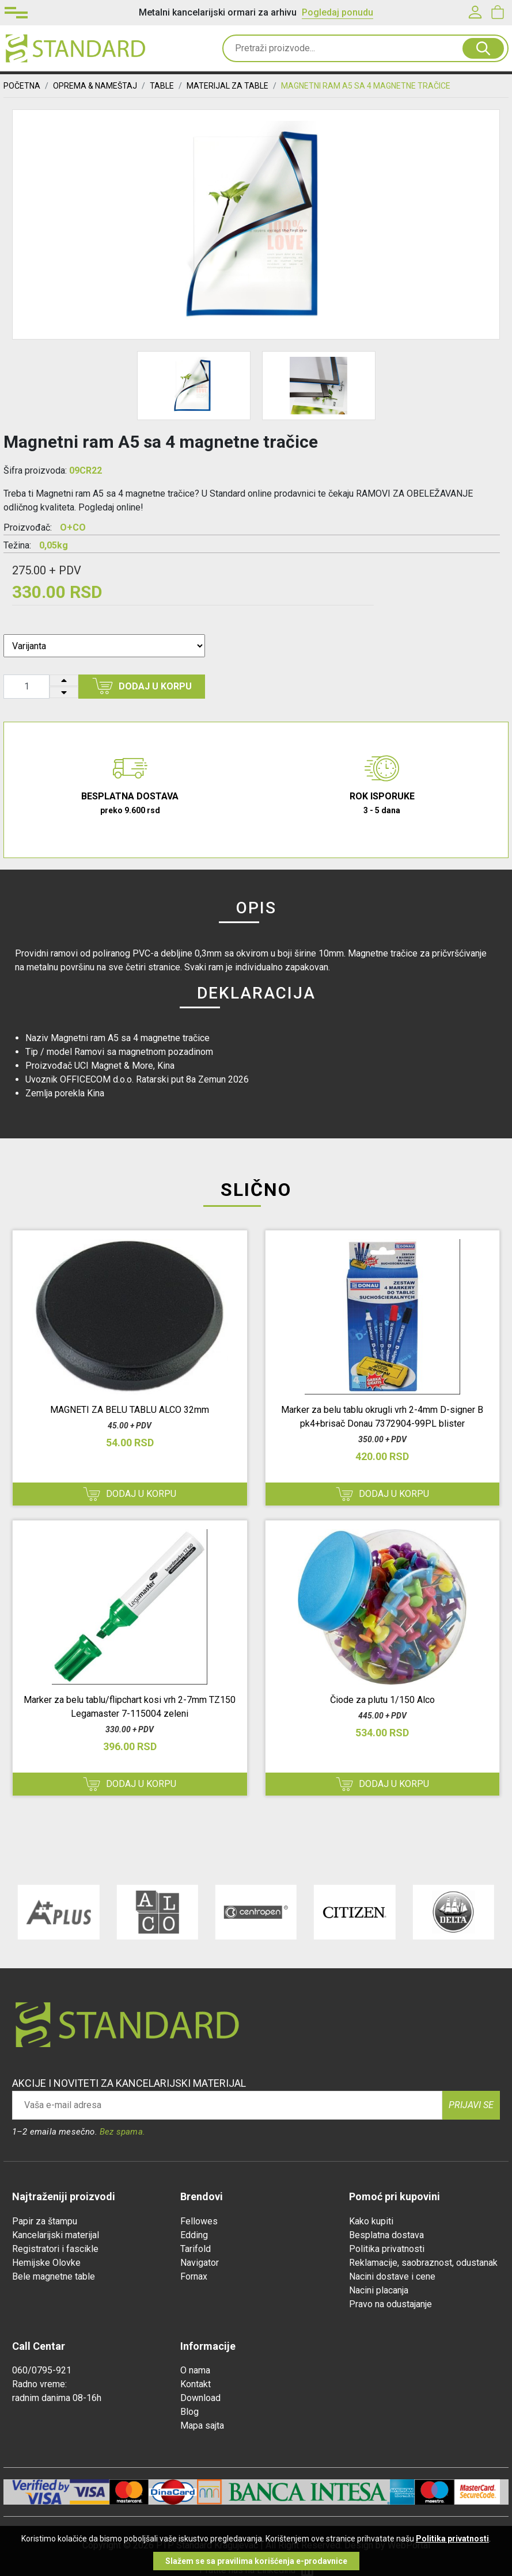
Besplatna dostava (386, 2235)
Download (200, 2397)
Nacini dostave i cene (392, 2276)
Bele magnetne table (53, 2276)
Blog (189, 2411)
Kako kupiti (371, 2221)
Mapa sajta (202, 2425)
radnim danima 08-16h (56, 2397)
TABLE (162, 85)
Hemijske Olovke (46, 2262)
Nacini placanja (378, 2290)
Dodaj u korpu (142, 686)
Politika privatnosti (386, 2248)
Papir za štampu (44, 2221)
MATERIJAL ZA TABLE (227, 85)
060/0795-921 (41, 2370)
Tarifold (195, 2248)
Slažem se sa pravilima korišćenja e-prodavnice (256, 2561)
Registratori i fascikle (55, 2248)
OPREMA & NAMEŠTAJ (95, 85)
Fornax (193, 2276)
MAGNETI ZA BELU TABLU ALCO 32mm (129, 1409)
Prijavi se (471, 2104)
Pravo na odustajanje (390, 2304)
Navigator (199, 2262)
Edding (194, 2235)
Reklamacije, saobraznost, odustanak (423, 2262)
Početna (21, 85)
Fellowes (199, 2221)
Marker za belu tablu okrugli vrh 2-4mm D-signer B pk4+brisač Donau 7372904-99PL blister (382, 1416)
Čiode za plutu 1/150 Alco (382, 1699)
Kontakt (195, 2384)
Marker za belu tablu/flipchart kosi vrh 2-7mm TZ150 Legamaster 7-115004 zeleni (130, 1706)
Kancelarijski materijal (55, 2235)
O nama (195, 2370)
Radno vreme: (39, 2384)
